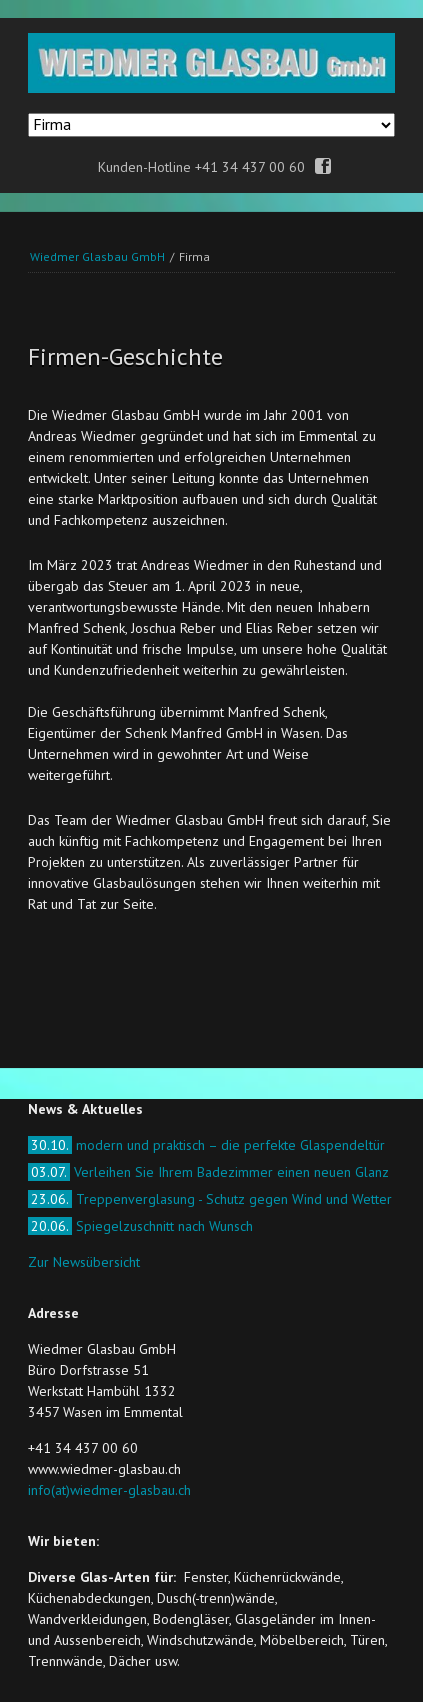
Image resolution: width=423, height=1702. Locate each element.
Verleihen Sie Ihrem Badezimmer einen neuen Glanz (208, 1172)
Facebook (323, 167)
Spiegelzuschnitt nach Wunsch (140, 1226)
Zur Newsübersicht (84, 1262)
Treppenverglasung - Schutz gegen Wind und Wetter (210, 1199)
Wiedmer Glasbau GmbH (97, 256)
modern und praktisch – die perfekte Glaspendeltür (206, 1145)
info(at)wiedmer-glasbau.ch (109, 1490)
